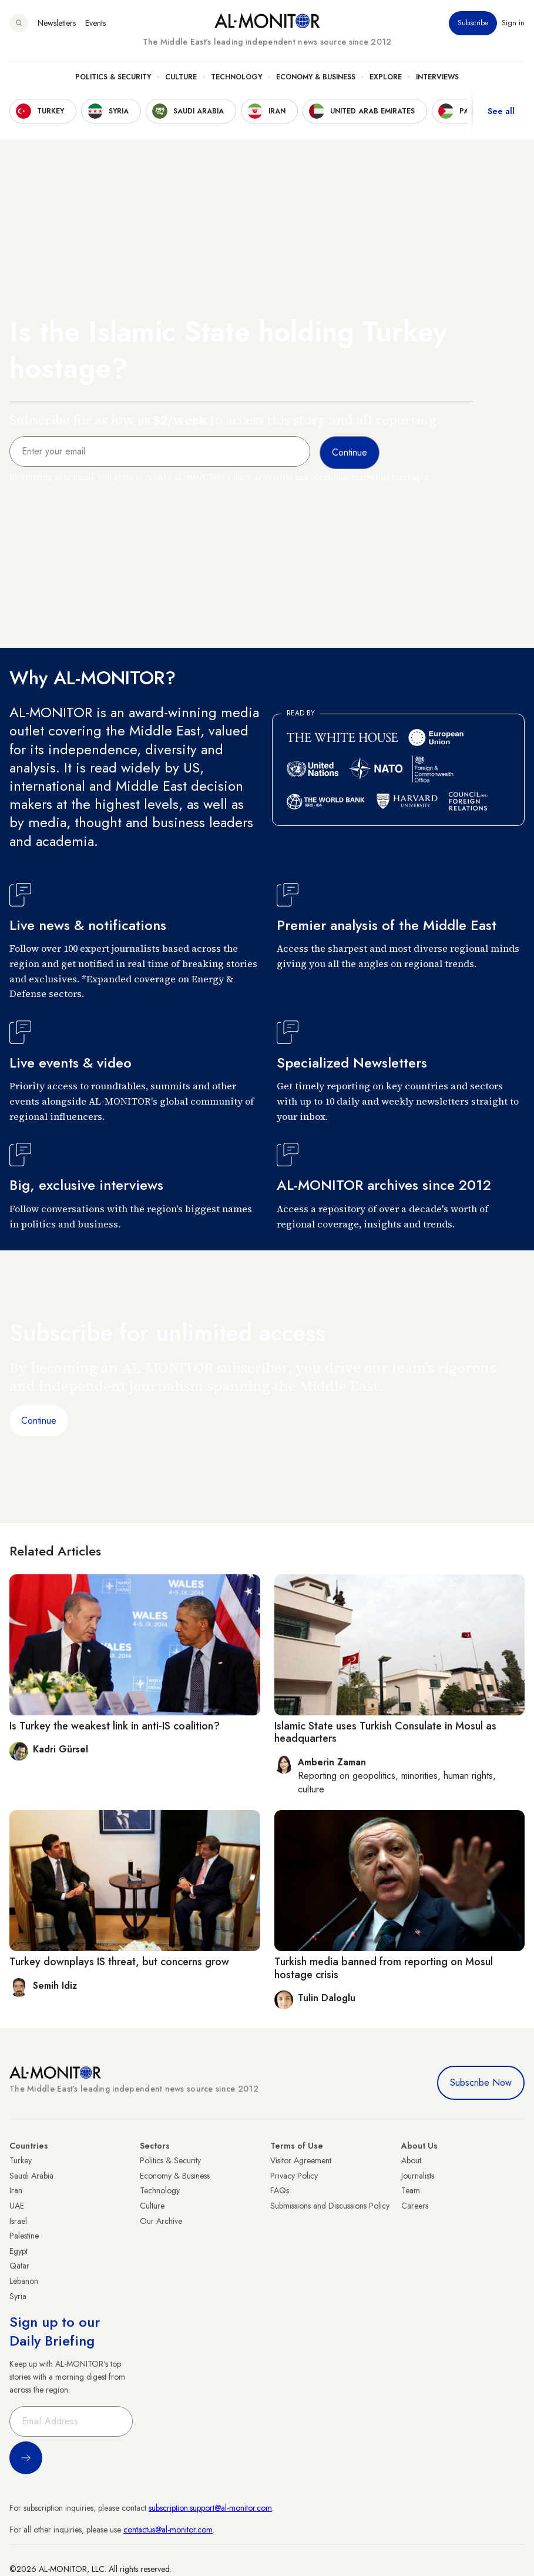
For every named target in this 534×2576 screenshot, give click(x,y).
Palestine (24, 2236)
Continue (38, 1420)
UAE (16, 2206)
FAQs (279, 2190)
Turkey (20, 2160)
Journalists (417, 2176)
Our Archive (161, 2221)
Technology (236, 77)
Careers (414, 2206)
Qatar (19, 2265)
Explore (386, 77)
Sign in (513, 23)
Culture (181, 77)
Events (95, 23)
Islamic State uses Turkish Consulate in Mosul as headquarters (385, 1732)
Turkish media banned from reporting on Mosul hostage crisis (383, 1968)
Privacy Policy (294, 2176)
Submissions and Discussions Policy (329, 2206)
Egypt (18, 2251)
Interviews (437, 77)
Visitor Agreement (300, 2160)
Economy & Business (315, 77)
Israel (18, 2221)
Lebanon (23, 2281)
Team (410, 2190)
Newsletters (57, 23)
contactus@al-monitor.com (168, 2529)
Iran (15, 2190)
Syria (17, 2296)
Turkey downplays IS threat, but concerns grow (119, 1961)
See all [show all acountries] (501, 111)
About (411, 2160)
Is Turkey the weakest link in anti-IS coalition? (114, 1726)
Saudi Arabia (31, 2176)
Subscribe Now (481, 2082)
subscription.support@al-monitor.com (210, 2508)
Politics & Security (113, 77)
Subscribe (473, 23)
